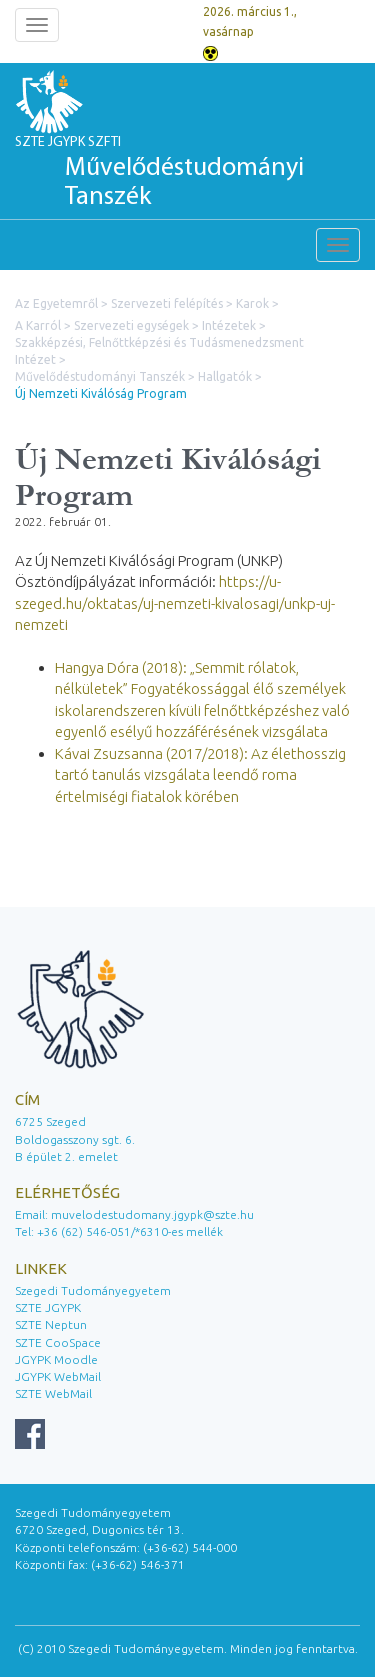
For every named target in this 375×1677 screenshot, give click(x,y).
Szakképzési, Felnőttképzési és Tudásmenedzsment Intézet (159, 351)
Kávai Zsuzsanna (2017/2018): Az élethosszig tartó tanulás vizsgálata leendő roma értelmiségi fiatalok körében (200, 775)
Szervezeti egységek (131, 325)
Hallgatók (225, 376)
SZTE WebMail (53, 1393)
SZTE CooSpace (58, 1342)
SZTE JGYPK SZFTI (187, 174)
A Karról (38, 325)
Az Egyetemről (56, 303)
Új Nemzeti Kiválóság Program (101, 393)
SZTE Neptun (51, 1324)
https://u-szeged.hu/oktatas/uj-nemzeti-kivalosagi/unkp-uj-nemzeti (175, 603)
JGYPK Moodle (56, 1359)
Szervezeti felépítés (167, 303)
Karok (252, 303)
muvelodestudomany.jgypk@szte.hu (152, 1214)
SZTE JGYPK (48, 1307)
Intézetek (229, 325)
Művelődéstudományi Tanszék (100, 376)
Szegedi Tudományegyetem (93, 1290)
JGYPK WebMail (58, 1376)
